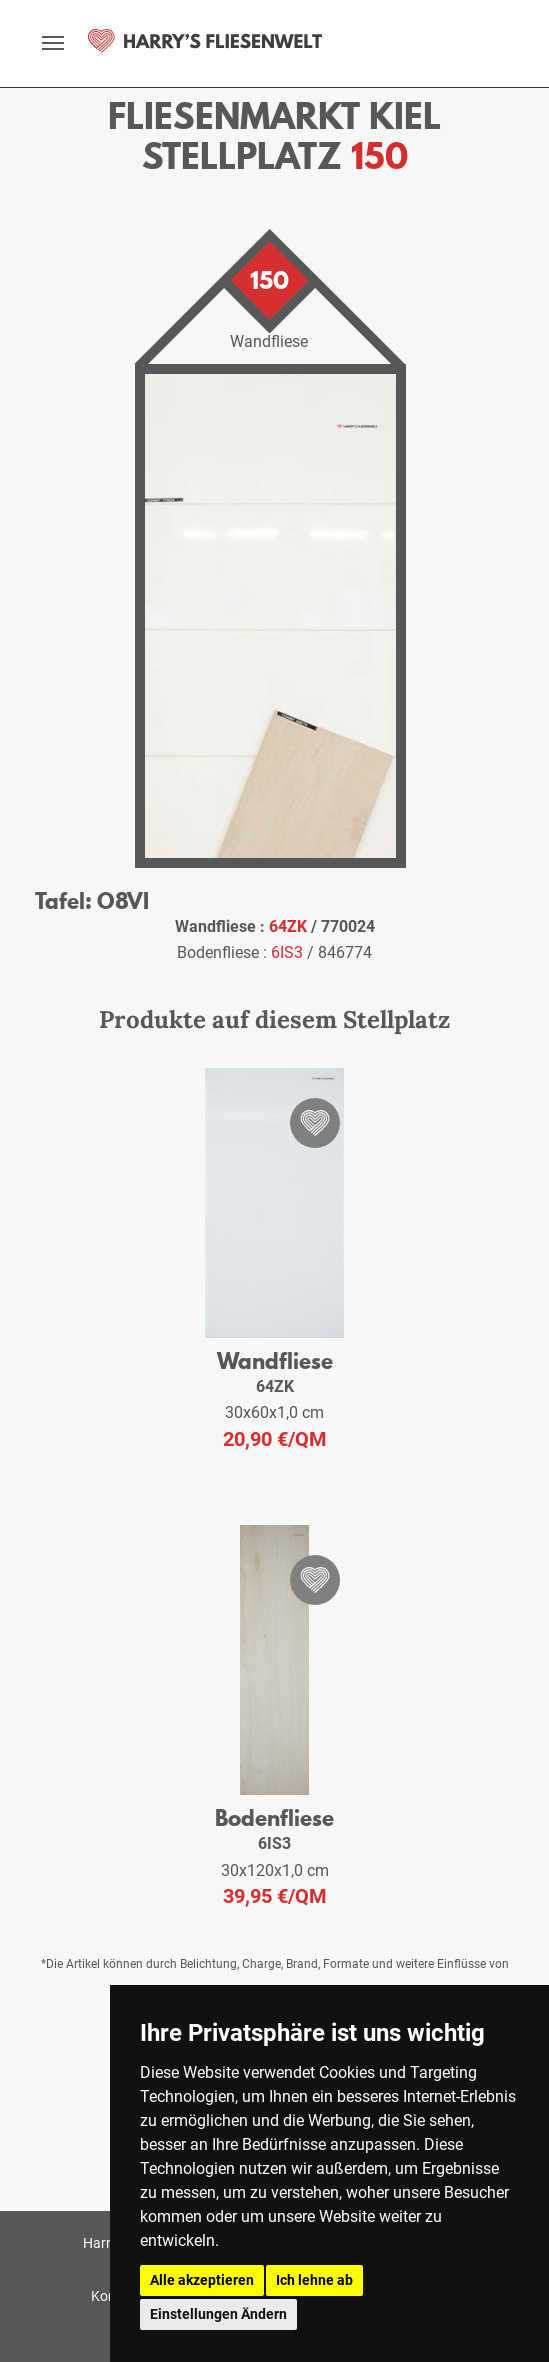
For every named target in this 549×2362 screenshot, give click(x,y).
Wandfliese (275, 1360)
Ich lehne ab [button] (314, 2280)
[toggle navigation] (53, 43)
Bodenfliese (274, 1817)
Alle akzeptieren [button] (202, 2280)
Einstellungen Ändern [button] (218, 2314)
